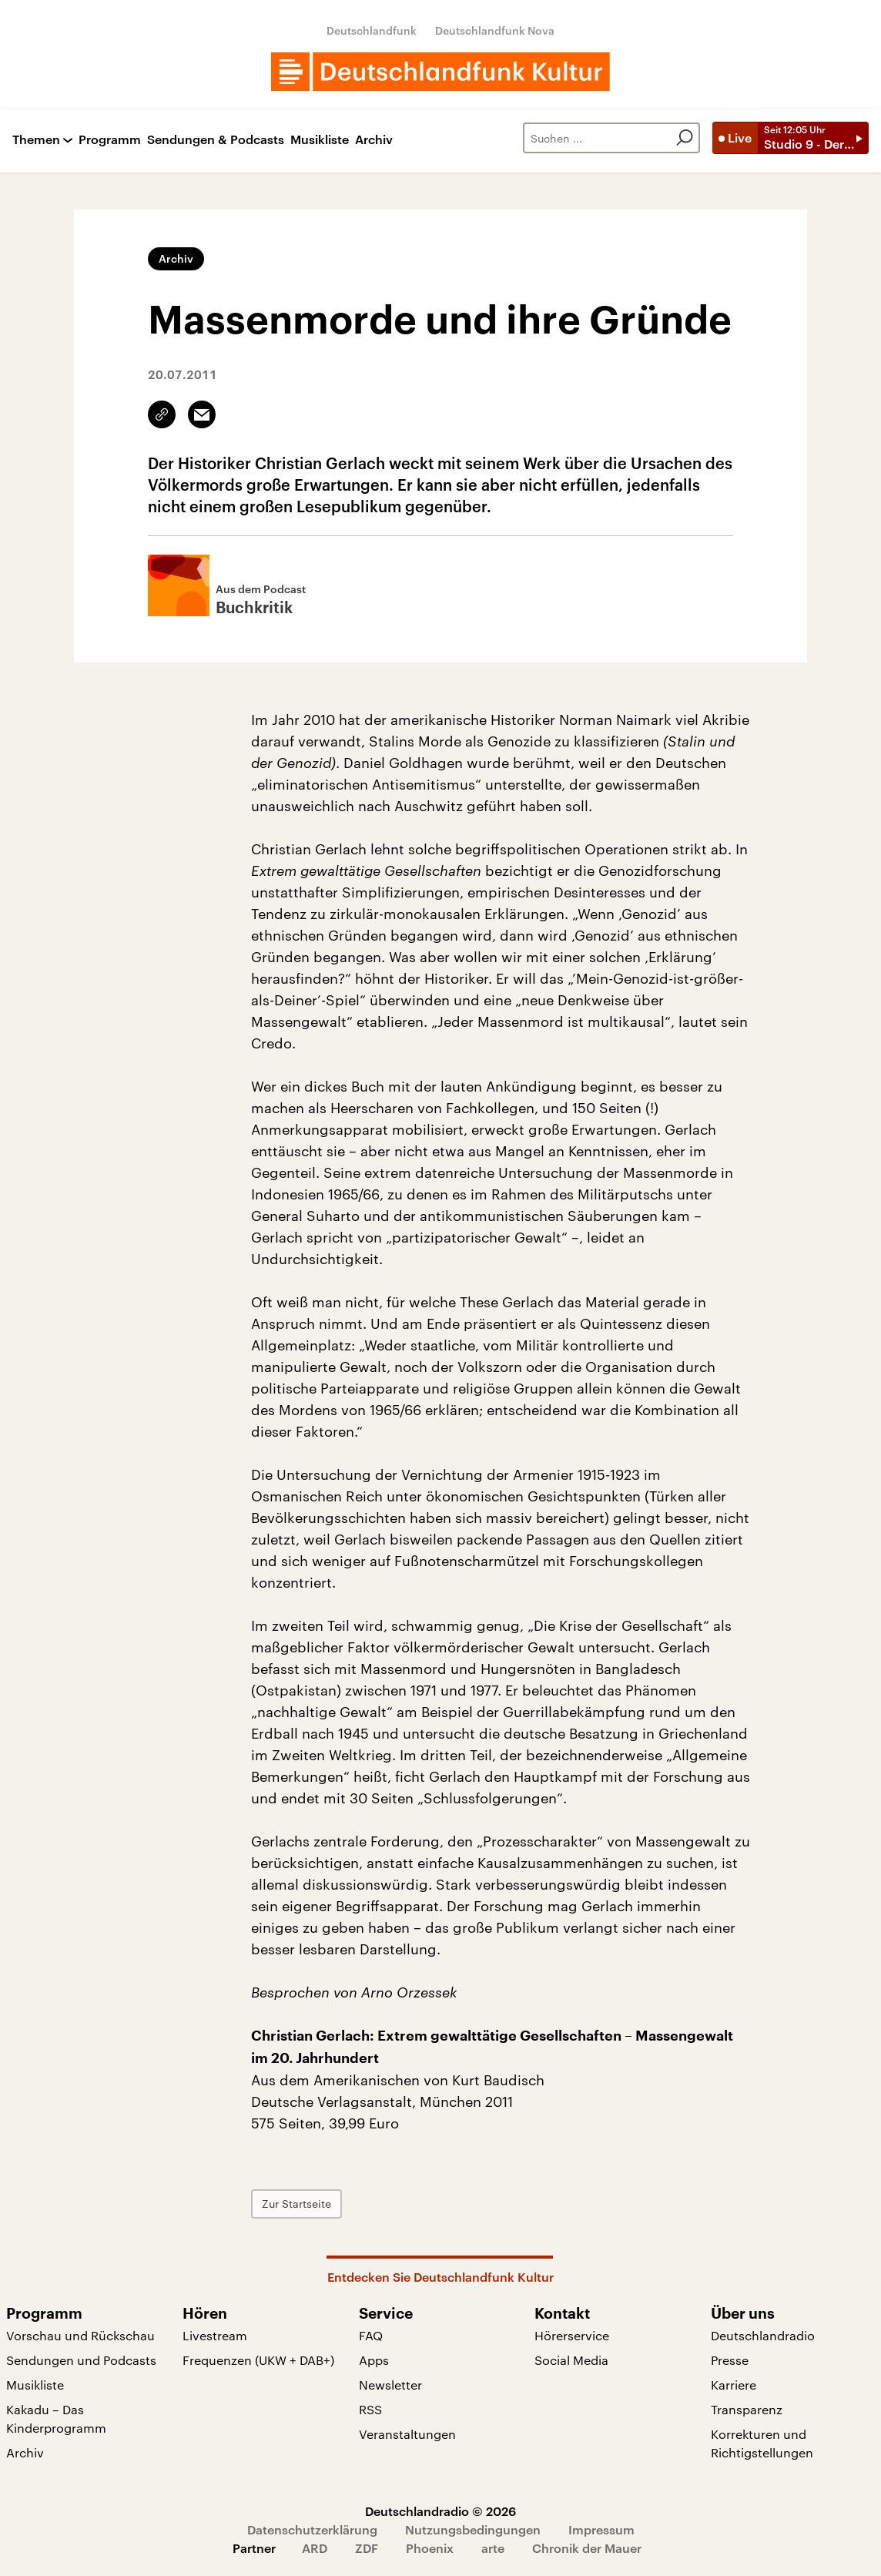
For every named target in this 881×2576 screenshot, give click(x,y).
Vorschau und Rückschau (80, 2335)
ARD (314, 2548)
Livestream (215, 2335)
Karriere (733, 2384)
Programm (110, 139)
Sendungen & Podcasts (215, 139)
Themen (36, 139)
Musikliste (319, 139)
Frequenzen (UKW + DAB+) (258, 2360)
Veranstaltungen (407, 2434)
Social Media (571, 2360)
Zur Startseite (296, 2203)
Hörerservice (571, 2335)
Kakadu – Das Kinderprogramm (56, 2418)
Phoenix (430, 2548)
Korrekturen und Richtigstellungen (762, 2443)
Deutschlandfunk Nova (494, 30)
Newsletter (390, 2384)
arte (492, 2548)
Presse (730, 2360)
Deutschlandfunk (372, 30)
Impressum (601, 2529)
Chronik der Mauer (586, 2548)
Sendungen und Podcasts (81, 2360)
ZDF (366, 2548)
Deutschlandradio (763, 2335)
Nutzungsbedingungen (473, 2529)
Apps (374, 2360)
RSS (370, 2409)
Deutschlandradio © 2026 (440, 2511)
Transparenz (746, 2409)
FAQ (371, 2335)
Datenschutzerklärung (312, 2529)
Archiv (374, 139)
